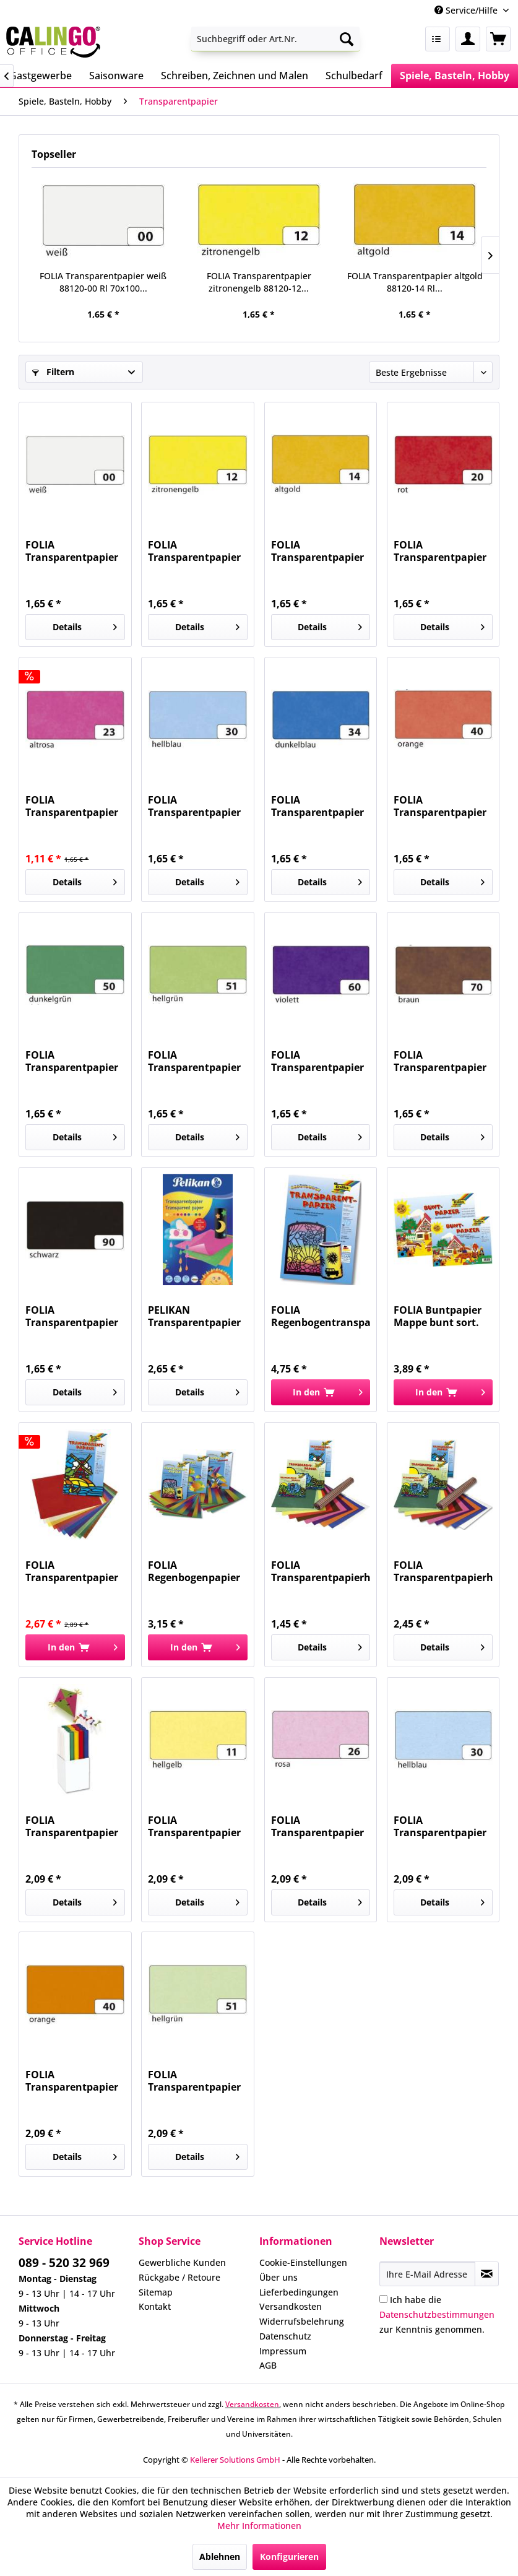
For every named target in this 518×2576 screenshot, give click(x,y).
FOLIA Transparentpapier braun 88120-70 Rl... (442, 1061)
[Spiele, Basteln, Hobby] (454, 75)
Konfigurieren (289, 2556)
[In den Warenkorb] (320, 1392)
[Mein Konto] (467, 39)
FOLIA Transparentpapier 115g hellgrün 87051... (194, 2080)
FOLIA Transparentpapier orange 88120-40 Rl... (440, 806)
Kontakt (155, 2306)
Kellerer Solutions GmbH (235, 2459)
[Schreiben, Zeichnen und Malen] (234, 75)
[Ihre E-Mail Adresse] (427, 2274)
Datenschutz (285, 2336)
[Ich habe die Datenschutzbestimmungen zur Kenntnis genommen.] (383, 2299)
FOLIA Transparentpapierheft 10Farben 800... (320, 1571)
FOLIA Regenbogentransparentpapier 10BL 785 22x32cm (320, 1316)
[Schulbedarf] (354, 75)
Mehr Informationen (259, 2525)
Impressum (282, 2351)
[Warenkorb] (498, 39)
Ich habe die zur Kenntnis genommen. (436, 2314)
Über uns (278, 2277)
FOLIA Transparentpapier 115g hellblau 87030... (440, 1826)
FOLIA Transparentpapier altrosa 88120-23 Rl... (71, 806)
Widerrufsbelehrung (301, 2321)
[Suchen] (347, 39)
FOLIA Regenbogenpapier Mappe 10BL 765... (194, 1571)
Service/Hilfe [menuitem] (467, 10)
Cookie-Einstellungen (303, 2262)
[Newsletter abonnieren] (487, 2274)
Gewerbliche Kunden (182, 2262)
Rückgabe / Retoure (179, 2277)
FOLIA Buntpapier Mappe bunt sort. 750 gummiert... (437, 1316)
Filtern (53, 372)
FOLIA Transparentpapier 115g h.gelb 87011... (195, 1826)
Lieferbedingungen (299, 2292)
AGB (268, 2365)
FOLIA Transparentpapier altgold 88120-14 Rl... (415, 282)
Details (85, 625)
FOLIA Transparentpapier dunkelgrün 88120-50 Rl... (71, 1061)
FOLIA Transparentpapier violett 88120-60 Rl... (320, 1061)
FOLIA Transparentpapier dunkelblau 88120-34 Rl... (317, 806)
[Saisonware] (116, 75)
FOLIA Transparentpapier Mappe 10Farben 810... (71, 1571)
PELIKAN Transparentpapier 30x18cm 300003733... (194, 1316)
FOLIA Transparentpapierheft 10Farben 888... (443, 1571)
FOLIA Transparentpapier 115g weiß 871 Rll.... (73, 1826)
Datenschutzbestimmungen (436, 2314)
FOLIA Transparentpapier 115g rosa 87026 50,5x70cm (317, 1826)
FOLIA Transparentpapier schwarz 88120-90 (71, 1316)
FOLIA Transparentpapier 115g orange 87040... (74, 2080)
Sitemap (156, 2292)
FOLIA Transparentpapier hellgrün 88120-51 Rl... (194, 1061)
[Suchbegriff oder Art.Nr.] (275, 39)
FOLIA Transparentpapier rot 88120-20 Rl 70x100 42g (440, 551)
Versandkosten (290, 2306)
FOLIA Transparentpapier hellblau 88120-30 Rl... (194, 806)
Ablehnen (219, 2556)
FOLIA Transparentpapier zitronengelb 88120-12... (259, 282)
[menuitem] (275, 39)
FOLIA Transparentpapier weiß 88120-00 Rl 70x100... (103, 282)
